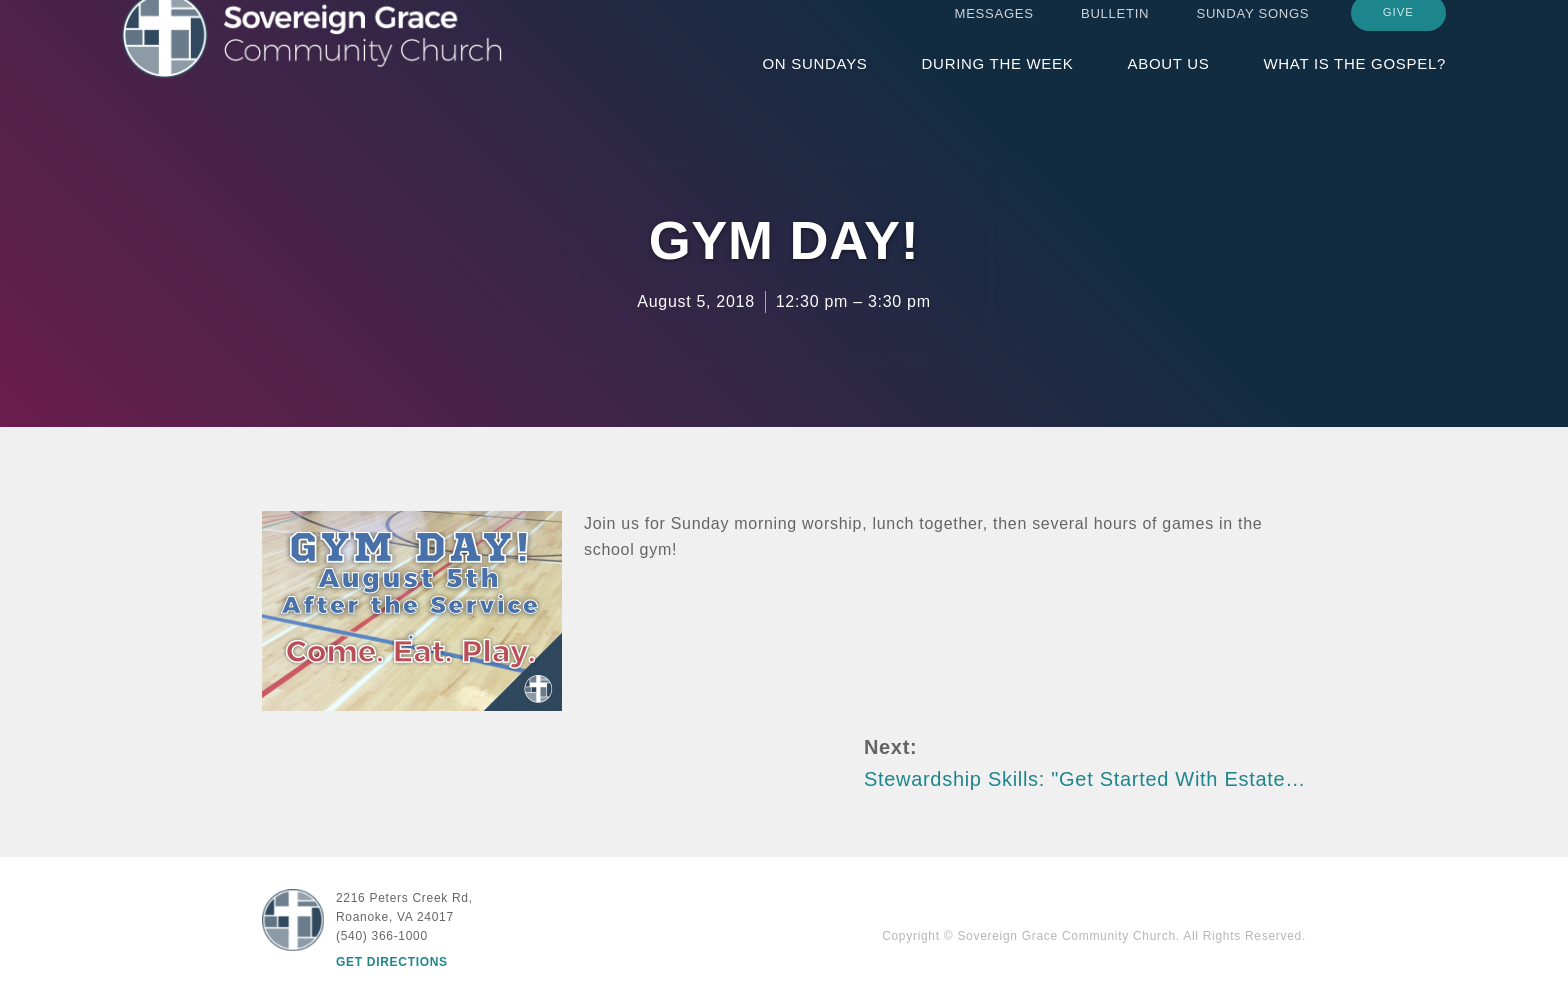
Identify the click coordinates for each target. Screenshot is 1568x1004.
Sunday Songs (1253, 32)
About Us (1168, 82)
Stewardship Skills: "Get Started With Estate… (1085, 779)
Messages (994, 32)
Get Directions (392, 962)
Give (1398, 31)
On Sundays (814, 82)
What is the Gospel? (1354, 82)
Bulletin (1115, 32)
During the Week (998, 82)
